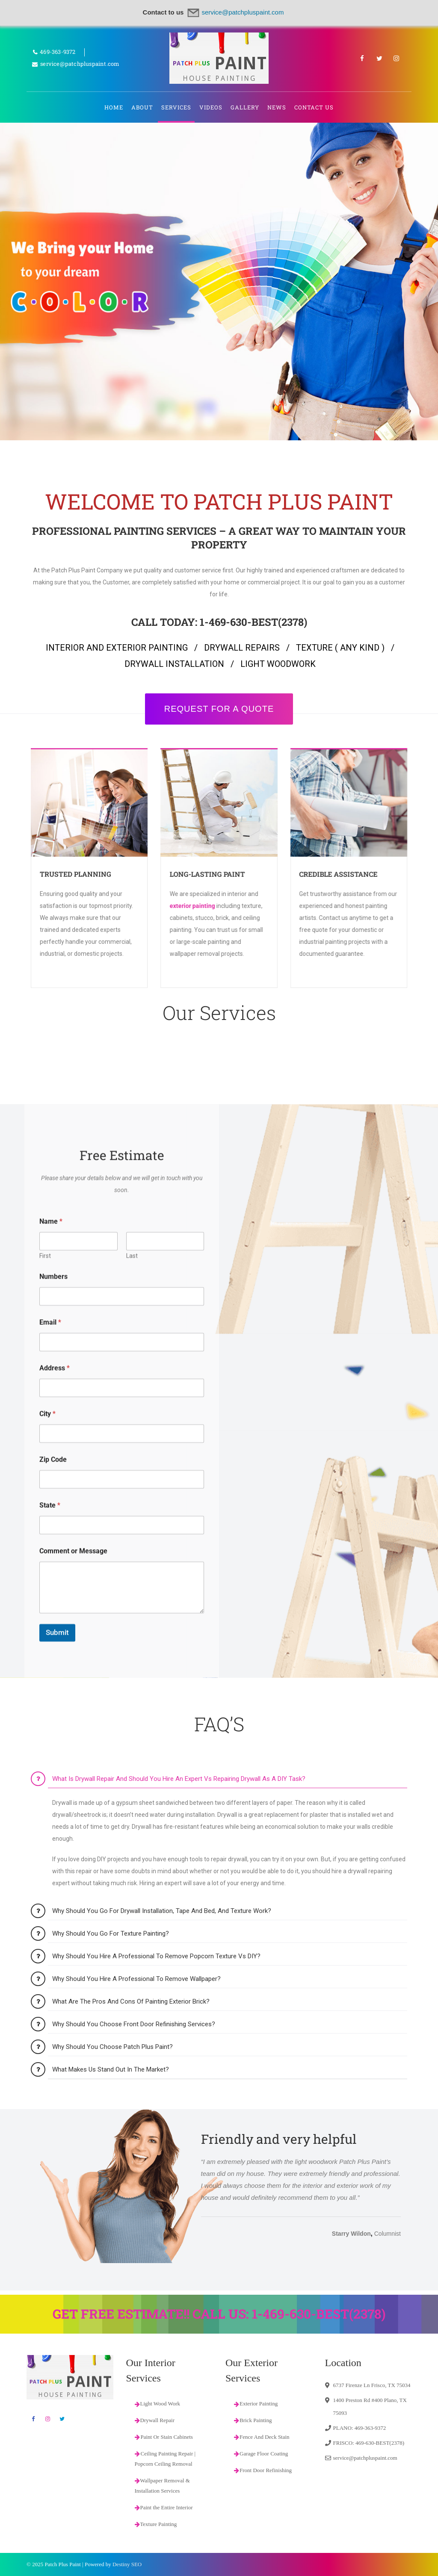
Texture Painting (156, 2524)
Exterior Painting (256, 2403)
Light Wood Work (157, 2403)
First (45, 1723)
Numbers (53, 1744)
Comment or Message (73, 2018)
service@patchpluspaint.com (365, 2458)
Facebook (362, 58)
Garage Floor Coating (261, 2453)
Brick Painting (253, 2420)
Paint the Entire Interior (164, 2507)
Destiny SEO (127, 2564)
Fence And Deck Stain (262, 2437)
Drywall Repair (155, 2420)
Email (50, 1790)
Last (132, 1723)
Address (54, 1835)
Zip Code (53, 1927)
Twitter (379, 58)
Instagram (396, 58)
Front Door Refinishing (263, 2470)
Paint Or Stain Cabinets (167, 2437)
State (49, 1973)
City (47, 1881)
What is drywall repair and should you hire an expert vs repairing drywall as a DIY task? (178, 2130)
